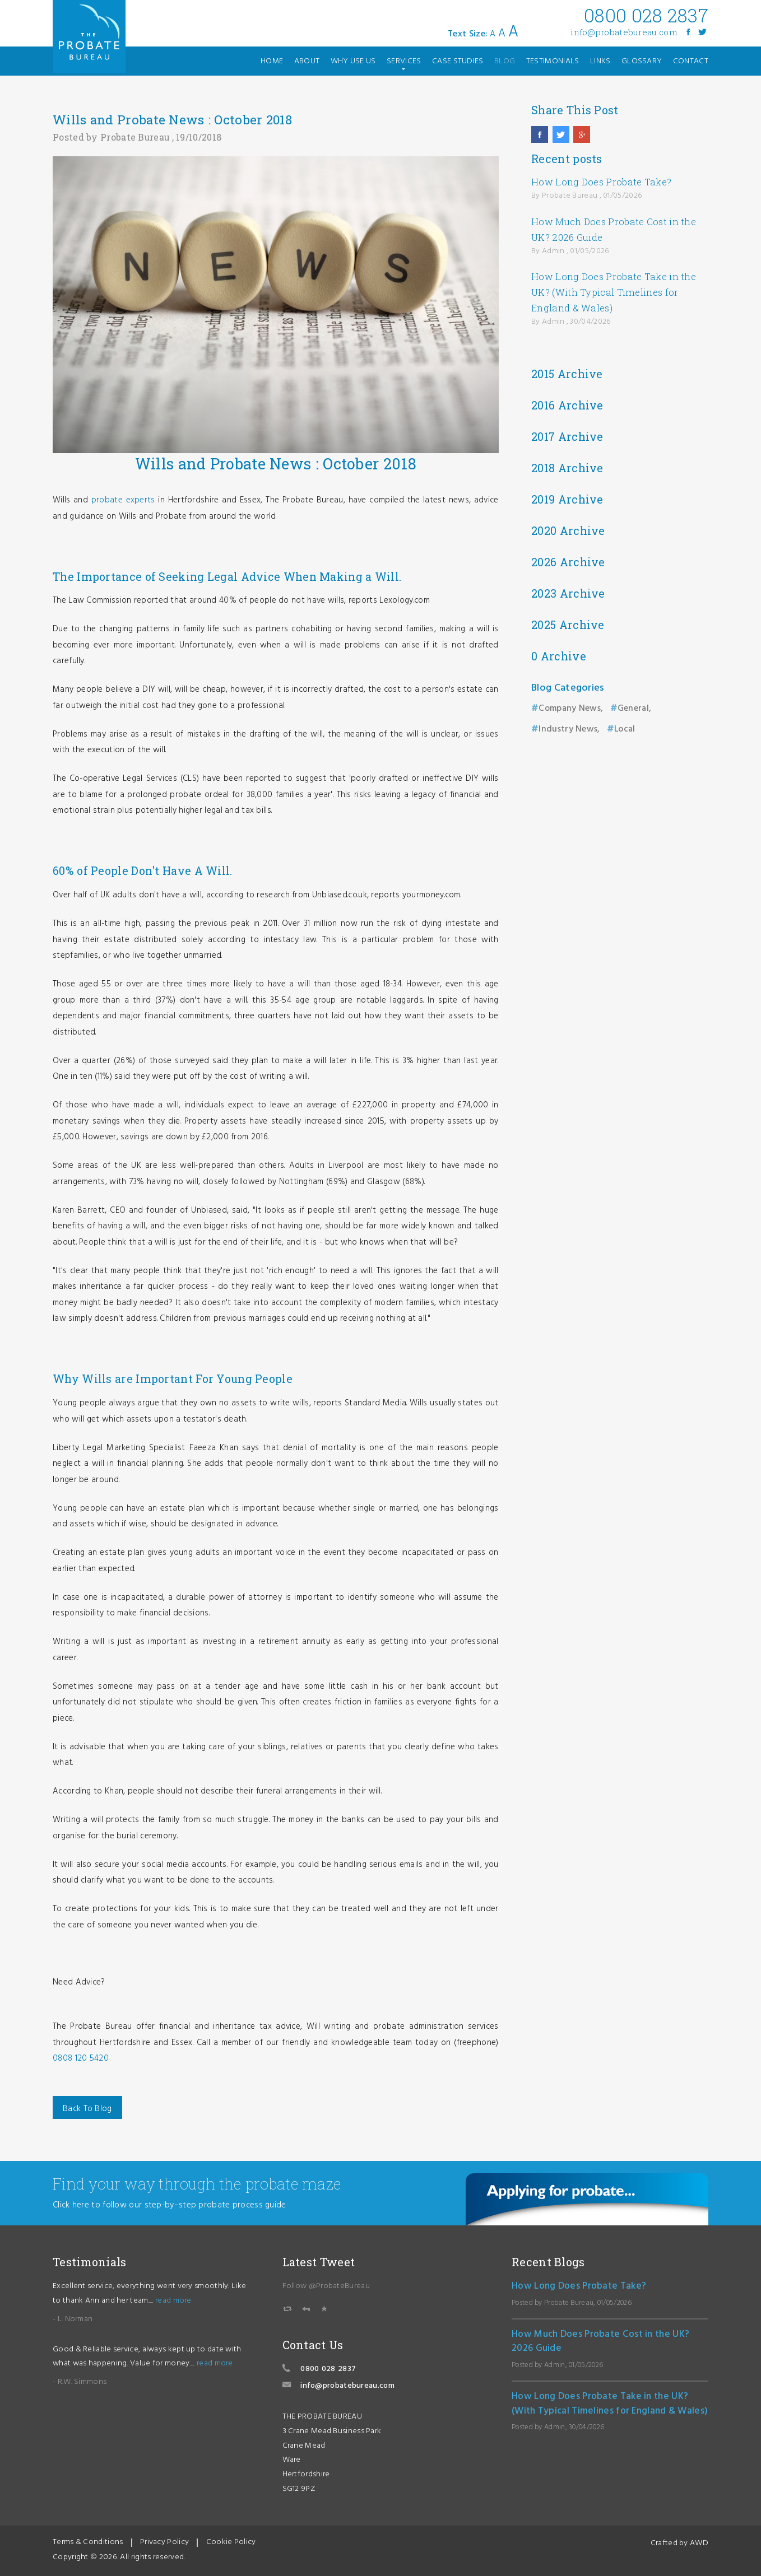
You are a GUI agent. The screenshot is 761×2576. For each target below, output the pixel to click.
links (600, 61)
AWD (699, 2543)
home (272, 61)
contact (690, 61)
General (633, 708)
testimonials (552, 61)
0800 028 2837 (328, 2369)
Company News (570, 708)
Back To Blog (87, 2109)
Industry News (568, 729)
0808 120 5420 (81, 2058)
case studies (458, 61)
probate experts (123, 500)
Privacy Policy (164, 2542)
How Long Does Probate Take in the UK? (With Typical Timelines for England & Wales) (613, 292)
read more (173, 2300)
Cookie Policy (231, 2542)
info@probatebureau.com (624, 32)
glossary (641, 61)
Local (624, 729)
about (307, 61)
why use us (353, 61)
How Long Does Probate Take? (601, 182)
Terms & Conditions (88, 2542)
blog (504, 61)
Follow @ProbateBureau (326, 2286)
